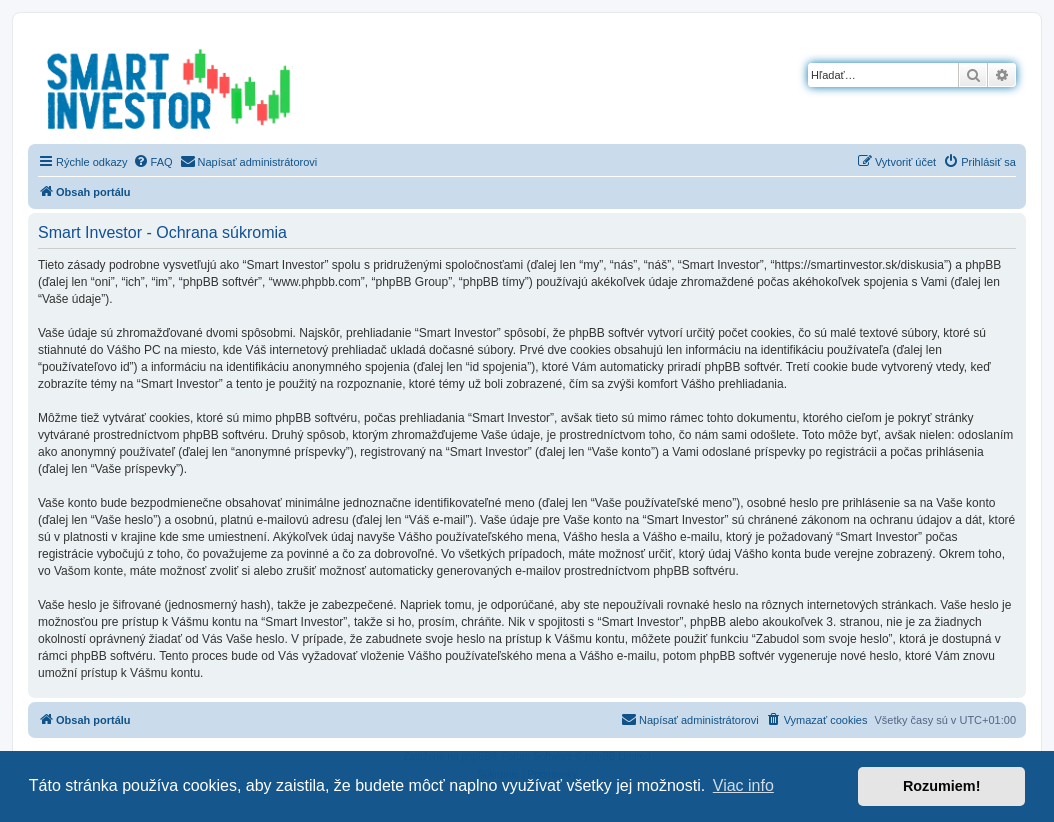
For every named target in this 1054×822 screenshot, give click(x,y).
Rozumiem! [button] (942, 786)
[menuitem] (153, 162)
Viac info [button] (743, 785)
